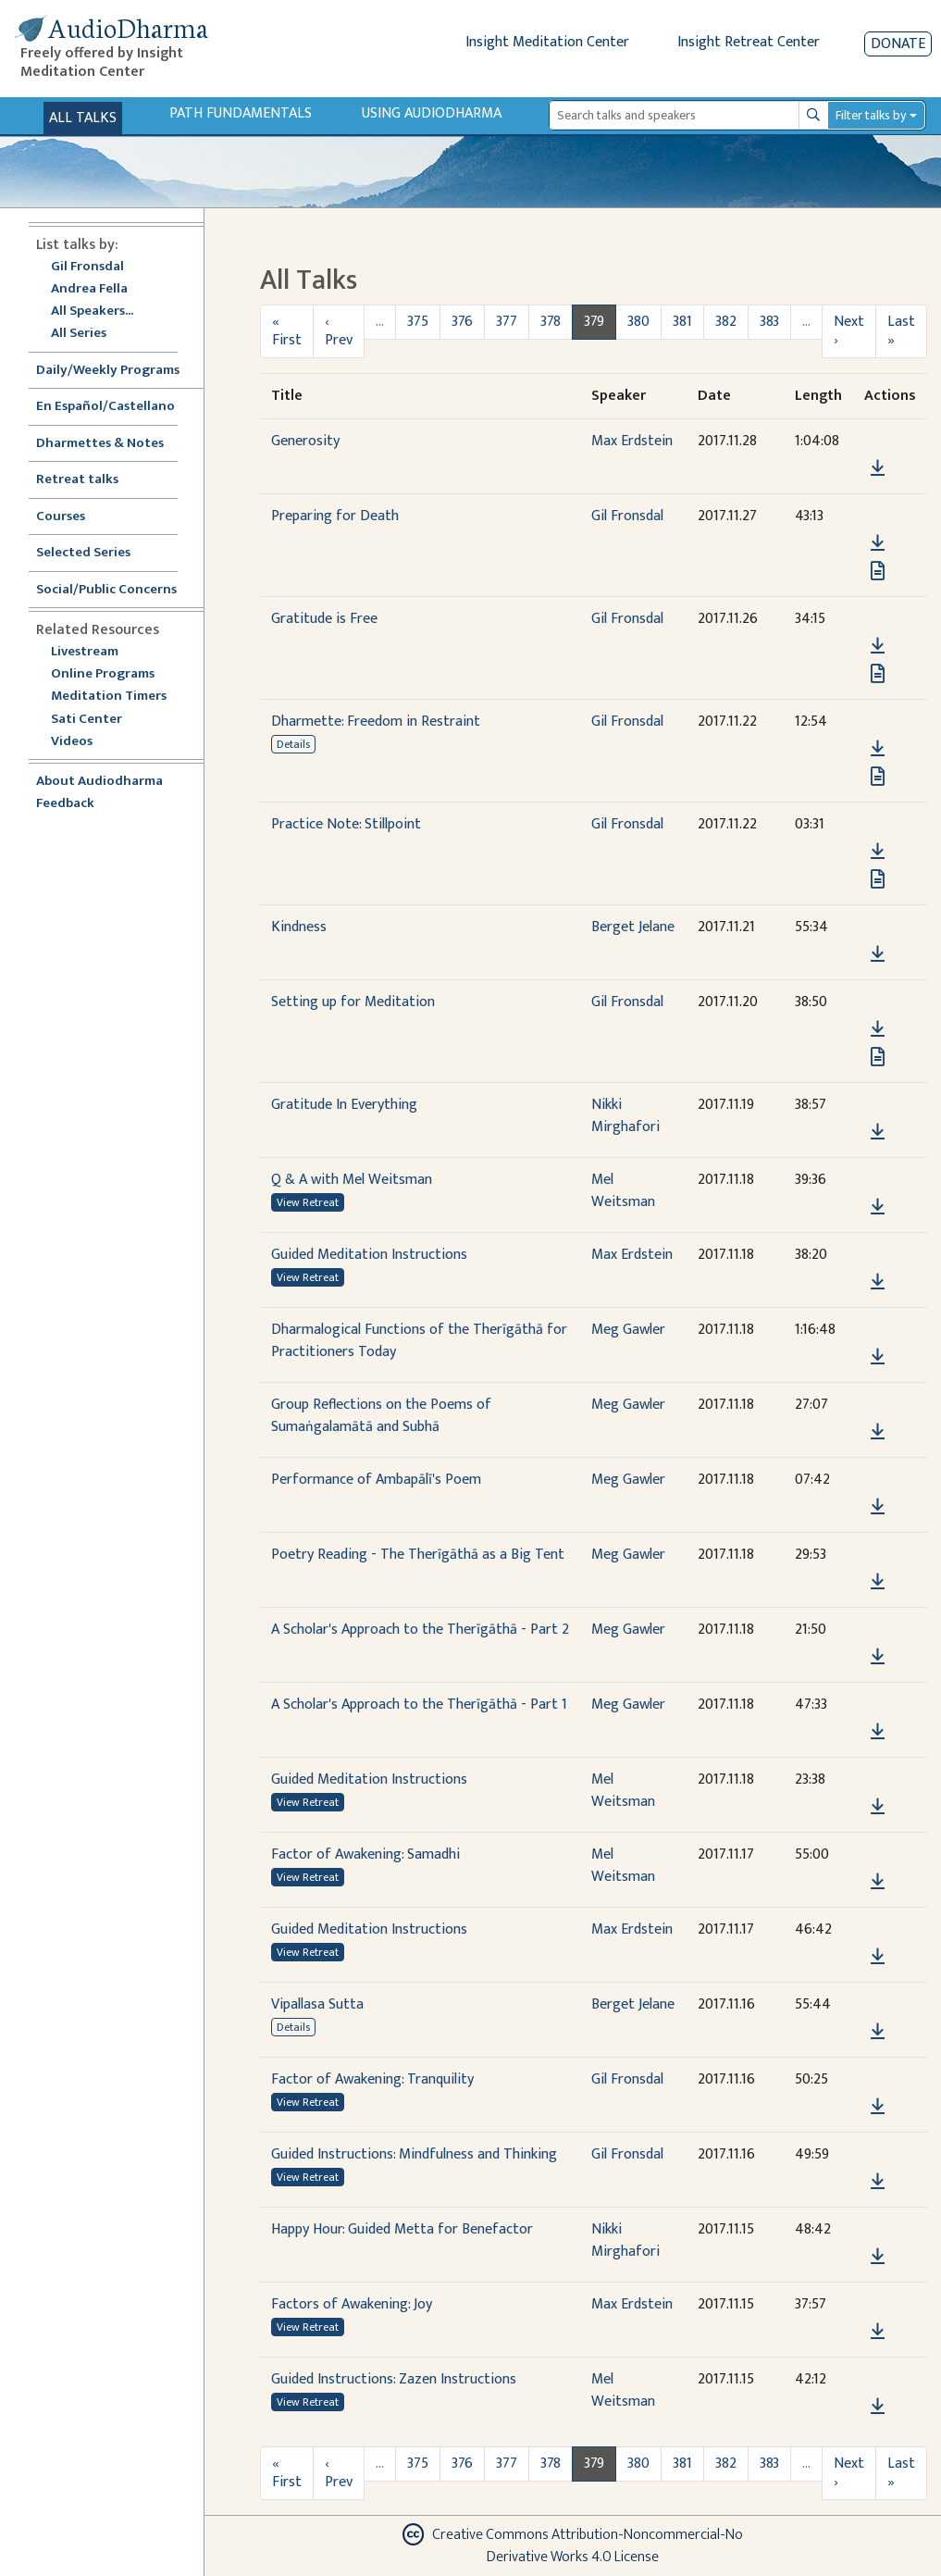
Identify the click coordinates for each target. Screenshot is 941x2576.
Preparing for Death (335, 516)
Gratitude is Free (324, 618)
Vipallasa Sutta (317, 2004)
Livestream (84, 652)
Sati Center (86, 719)
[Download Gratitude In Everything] (877, 1132)
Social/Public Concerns (106, 590)
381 (682, 321)
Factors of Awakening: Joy (351, 2304)
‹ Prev (339, 331)
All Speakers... (92, 311)
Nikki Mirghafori (625, 1115)
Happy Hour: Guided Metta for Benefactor (402, 2229)
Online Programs (103, 674)
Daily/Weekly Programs (117, 370)
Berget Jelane (633, 927)
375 (417, 321)
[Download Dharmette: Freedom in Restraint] (877, 749)
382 (726, 321)
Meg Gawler (628, 1329)
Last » (901, 331)
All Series (78, 333)
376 (462, 321)
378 (550, 321)
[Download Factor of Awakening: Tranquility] (877, 2107)
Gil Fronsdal (87, 267)
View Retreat (308, 1202)
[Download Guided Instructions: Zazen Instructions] (877, 2406)
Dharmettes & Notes (100, 443)
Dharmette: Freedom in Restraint (375, 721)
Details (293, 744)
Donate (898, 43)
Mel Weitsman (623, 1190)
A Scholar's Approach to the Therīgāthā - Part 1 (419, 1704)
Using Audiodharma (431, 113)
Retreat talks (77, 480)
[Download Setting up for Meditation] (877, 1029)
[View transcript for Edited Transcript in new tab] (877, 776)
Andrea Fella (89, 289)
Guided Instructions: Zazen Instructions (393, 2379)
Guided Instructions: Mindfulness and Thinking (414, 2154)
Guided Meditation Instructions (369, 1254)
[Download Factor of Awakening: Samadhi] (877, 1882)
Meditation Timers (109, 696)
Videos (81, 742)
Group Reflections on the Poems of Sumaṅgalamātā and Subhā (381, 1415)
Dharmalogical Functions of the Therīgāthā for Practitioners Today (419, 1340)
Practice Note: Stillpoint (346, 824)
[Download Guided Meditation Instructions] (877, 1282)
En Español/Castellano (105, 406)
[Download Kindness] (877, 954)
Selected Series (94, 553)
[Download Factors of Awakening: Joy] (877, 2332)
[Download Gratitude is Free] (877, 646)
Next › (849, 331)
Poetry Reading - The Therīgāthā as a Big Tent (417, 1554)
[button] (877, 441)
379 (594, 321)
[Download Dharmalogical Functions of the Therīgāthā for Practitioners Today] (877, 1357)
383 (769, 321)
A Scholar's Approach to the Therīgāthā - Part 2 (420, 1629)
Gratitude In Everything (344, 1104)
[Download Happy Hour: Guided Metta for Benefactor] (877, 2257)
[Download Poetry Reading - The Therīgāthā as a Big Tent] (877, 1582)
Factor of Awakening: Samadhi (365, 1854)
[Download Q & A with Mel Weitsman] (877, 1207)
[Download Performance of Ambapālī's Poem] (877, 1507)
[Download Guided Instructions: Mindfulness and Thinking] (877, 2182)
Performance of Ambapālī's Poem (376, 1479)
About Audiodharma (99, 781)
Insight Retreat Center (748, 42)
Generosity (305, 441)
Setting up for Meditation (353, 1001)
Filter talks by (871, 115)
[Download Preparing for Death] (877, 543)
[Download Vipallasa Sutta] (877, 2032)
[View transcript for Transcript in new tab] (877, 570)
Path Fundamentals (240, 113)
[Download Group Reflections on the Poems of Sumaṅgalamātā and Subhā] (877, 1432)
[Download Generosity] (877, 468)
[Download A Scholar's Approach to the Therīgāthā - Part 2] (877, 1657)
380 (638, 321)
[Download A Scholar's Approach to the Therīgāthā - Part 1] (877, 1732)
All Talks (83, 118)
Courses (60, 517)
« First (287, 331)
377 (506, 321)
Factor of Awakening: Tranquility (372, 2079)
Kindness (299, 927)
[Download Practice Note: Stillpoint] (877, 851)
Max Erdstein (632, 441)
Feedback (65, 804)
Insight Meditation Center (547, 42)
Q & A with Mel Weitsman (351, 1179)
